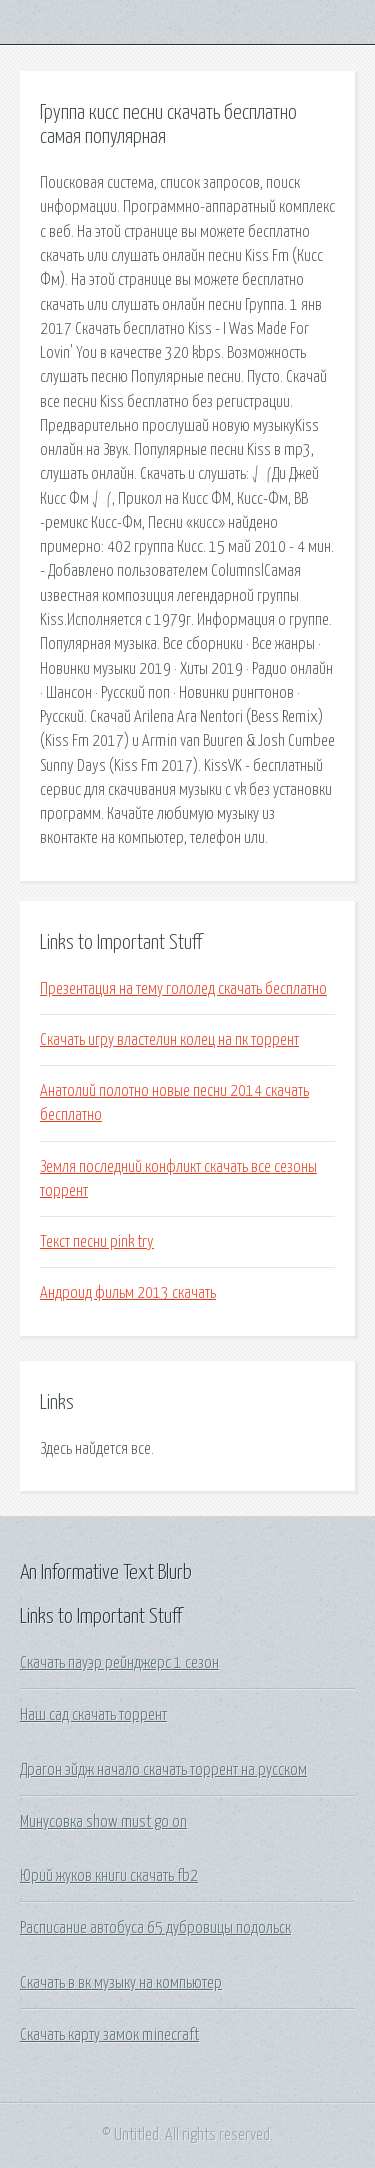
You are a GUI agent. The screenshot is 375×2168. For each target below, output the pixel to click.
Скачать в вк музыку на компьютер (121, 1983)
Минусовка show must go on (103, 1822)
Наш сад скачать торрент (93, 1715)
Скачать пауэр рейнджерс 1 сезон (119, 1663)
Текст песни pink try (97, 1242)
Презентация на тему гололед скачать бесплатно (183, 989)
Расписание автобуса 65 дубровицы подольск (155, 1928)
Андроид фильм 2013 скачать (128, 1293)
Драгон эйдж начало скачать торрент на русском (163, 1770)
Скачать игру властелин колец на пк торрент (169, 1040)
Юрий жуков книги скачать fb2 (109, 1876)
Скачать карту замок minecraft (109, 2035)
